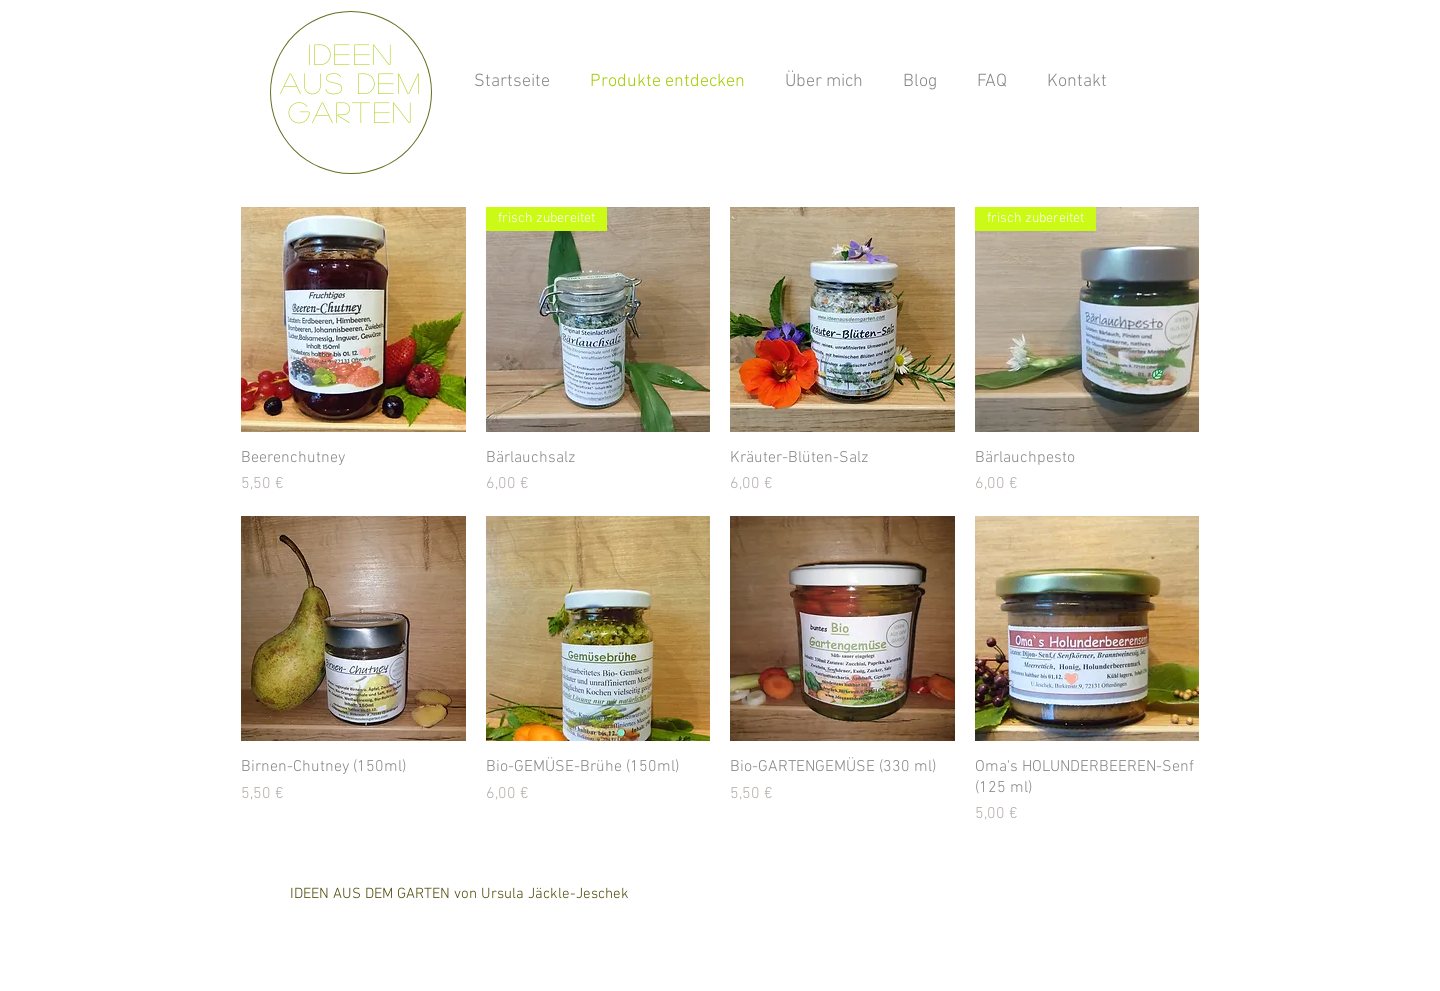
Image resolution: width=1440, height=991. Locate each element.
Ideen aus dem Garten (351, 82)
